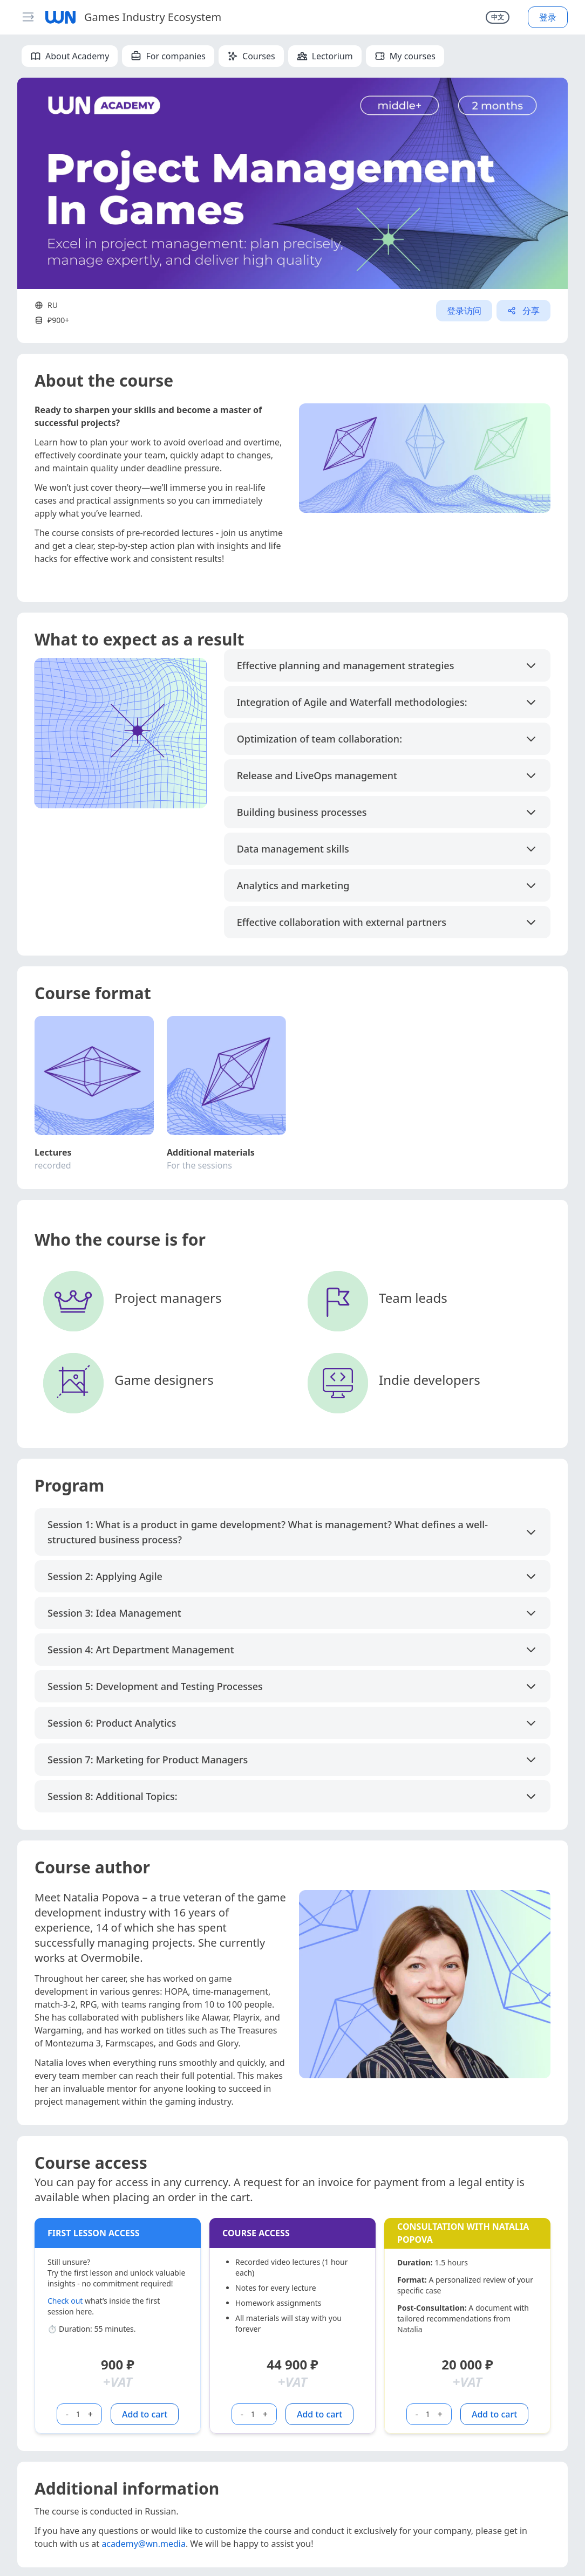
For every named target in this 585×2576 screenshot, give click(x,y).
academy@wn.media (143, 2544)
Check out (65, 2301)
